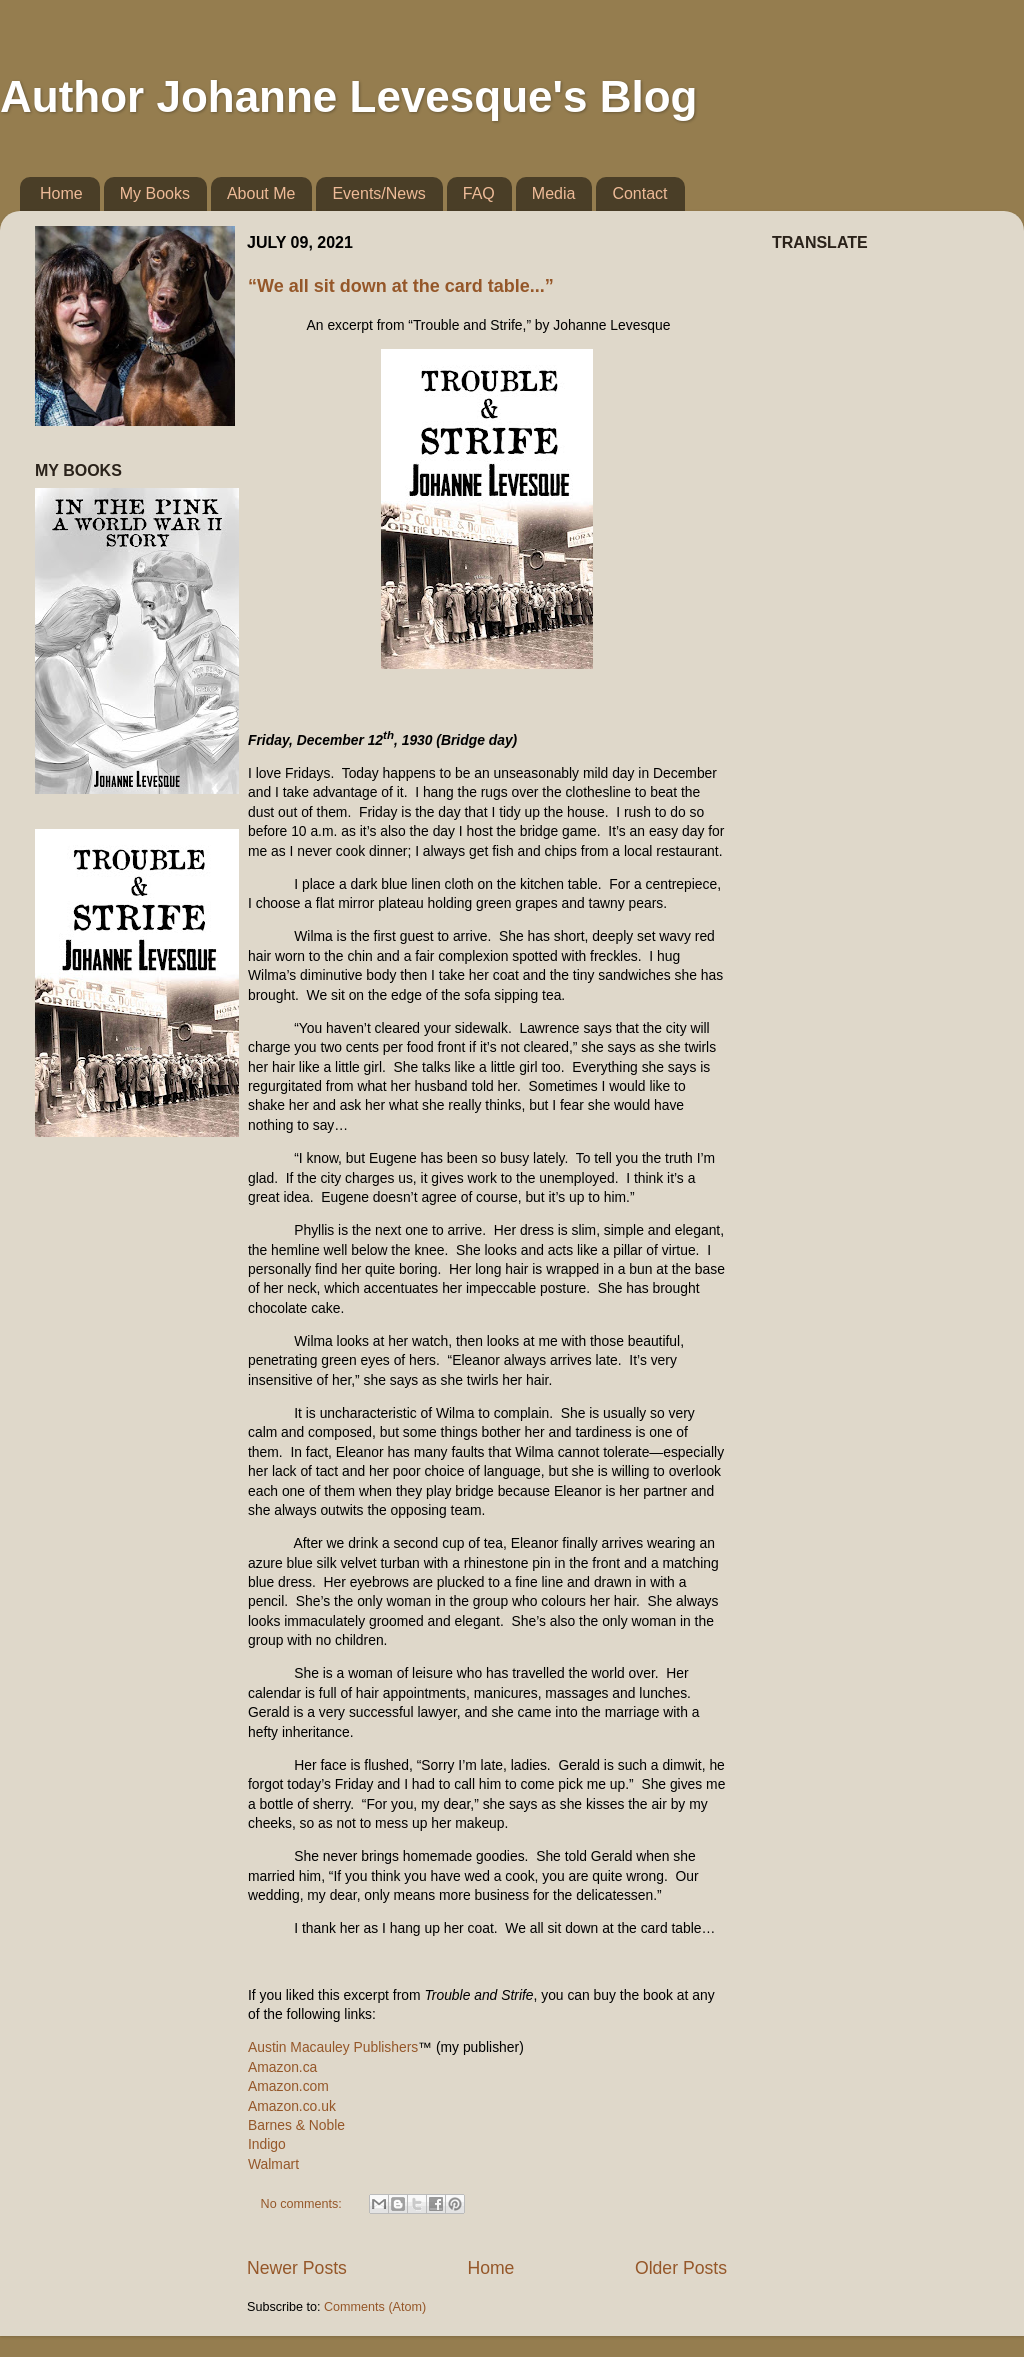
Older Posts (681, 2268)
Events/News (378, 193)
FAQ (479, 193)
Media (554, 193)
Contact (639, 193)
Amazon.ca (282, 2067)
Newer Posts (297, 2268)
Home (61, 193)
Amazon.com (288, 2086)
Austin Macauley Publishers (333, 2047)
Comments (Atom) (375, 2307)
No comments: (303, 2204)
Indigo (267, 2144)
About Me (261, 193)
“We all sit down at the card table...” (401, 286)
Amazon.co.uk (292, 2106)
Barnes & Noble (296, 2125)
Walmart (273, 2164)
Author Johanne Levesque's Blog (348, 96)
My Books (155, 193)
